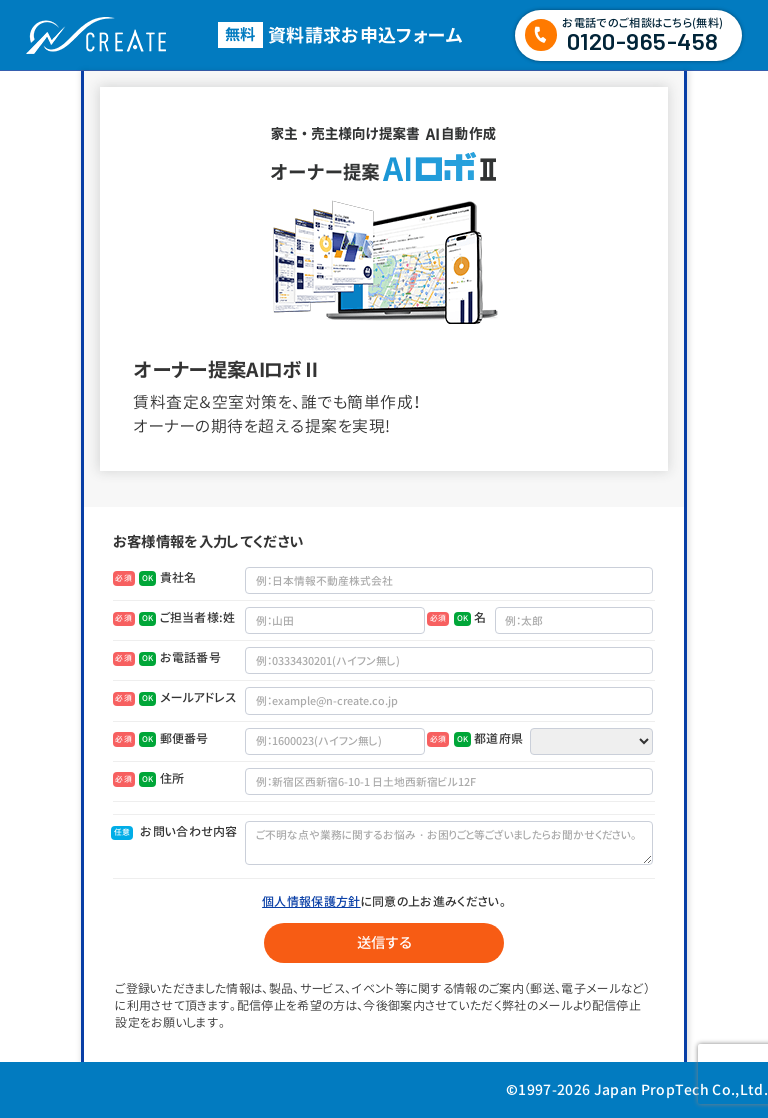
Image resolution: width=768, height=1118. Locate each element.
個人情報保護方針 (311, 901)
